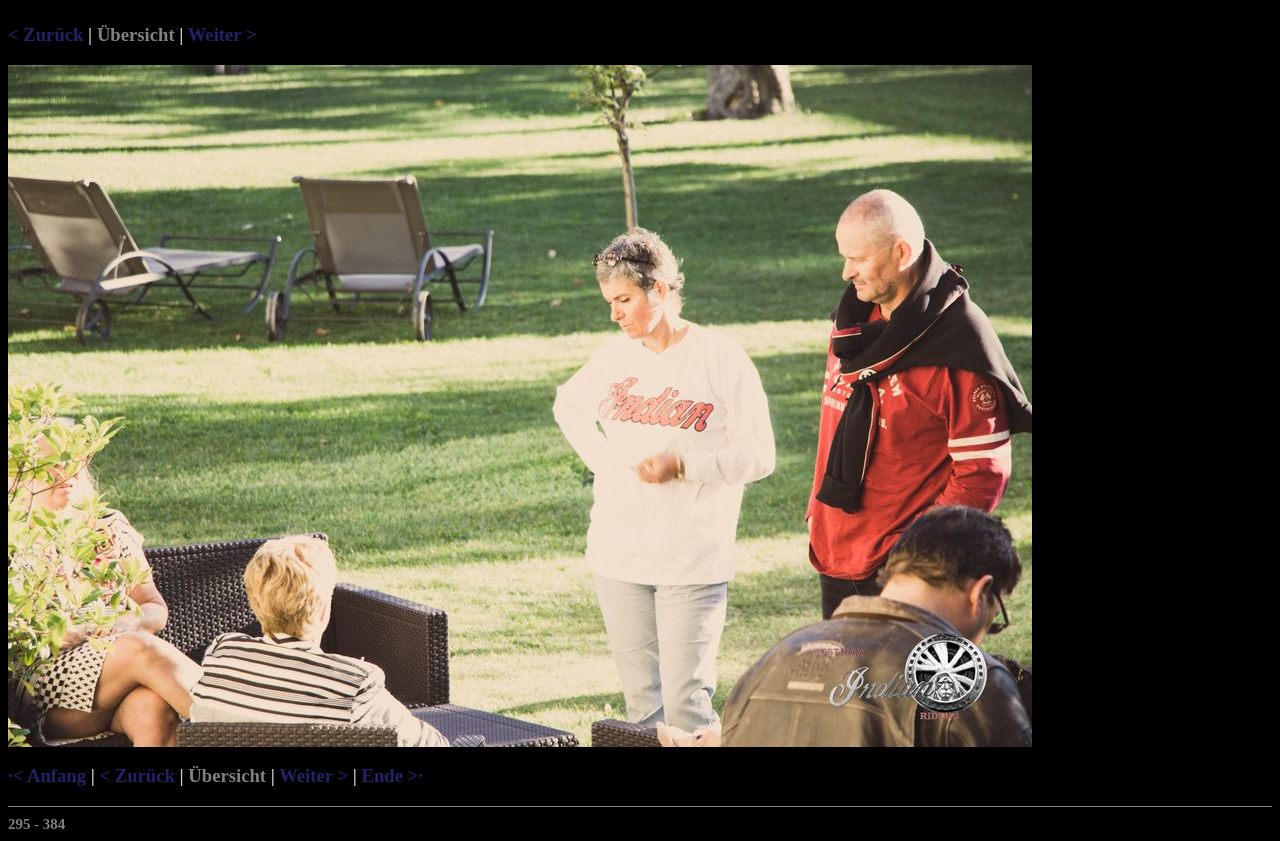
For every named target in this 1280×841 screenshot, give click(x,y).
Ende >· (391, 775)
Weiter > (222, 34)
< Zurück (45, 34)
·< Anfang (47, 775)
